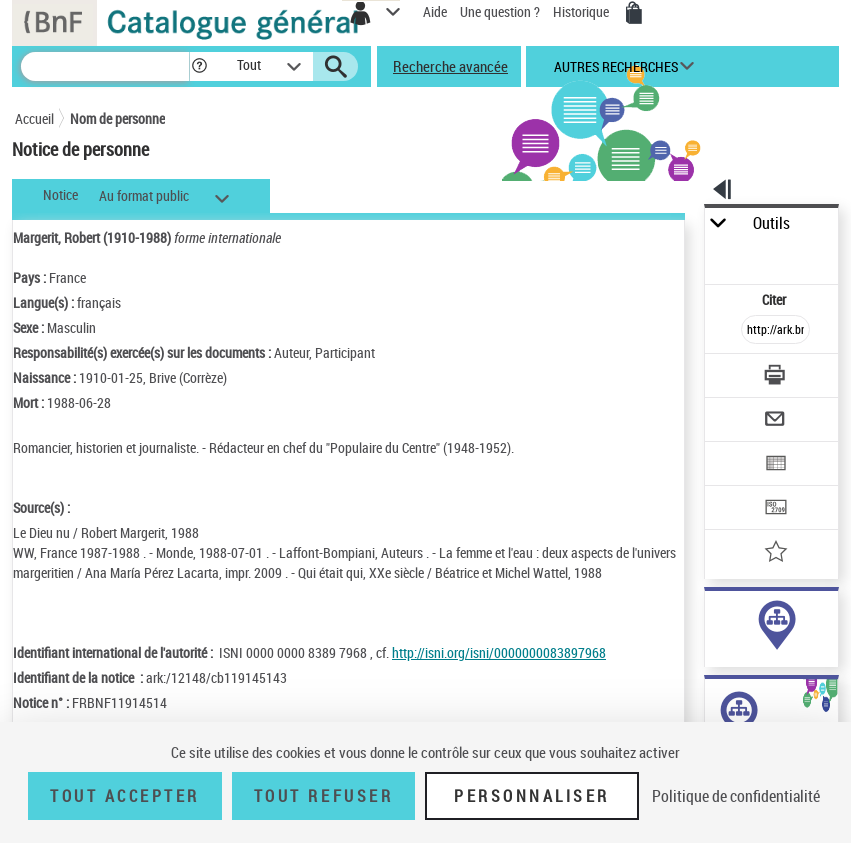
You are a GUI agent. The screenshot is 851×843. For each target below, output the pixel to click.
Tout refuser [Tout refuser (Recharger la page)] (323, 796)
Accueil (34, 118)
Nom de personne (117, 118)
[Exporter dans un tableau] (776, 465)
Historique (582, 11)
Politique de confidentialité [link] (736, 796)
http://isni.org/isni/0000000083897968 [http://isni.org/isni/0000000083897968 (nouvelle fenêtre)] (499, 652)
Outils (771, 223)
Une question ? (500, 11)
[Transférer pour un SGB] (776, 509)
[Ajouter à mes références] (776, 553)
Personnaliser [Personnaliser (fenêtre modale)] (532, 796)
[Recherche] (105, 66)
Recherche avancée (450, 66)
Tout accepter (125, 796)
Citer (775, 299)
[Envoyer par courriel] (776, 421)
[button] (199, 66)
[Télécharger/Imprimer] (776, 377)
